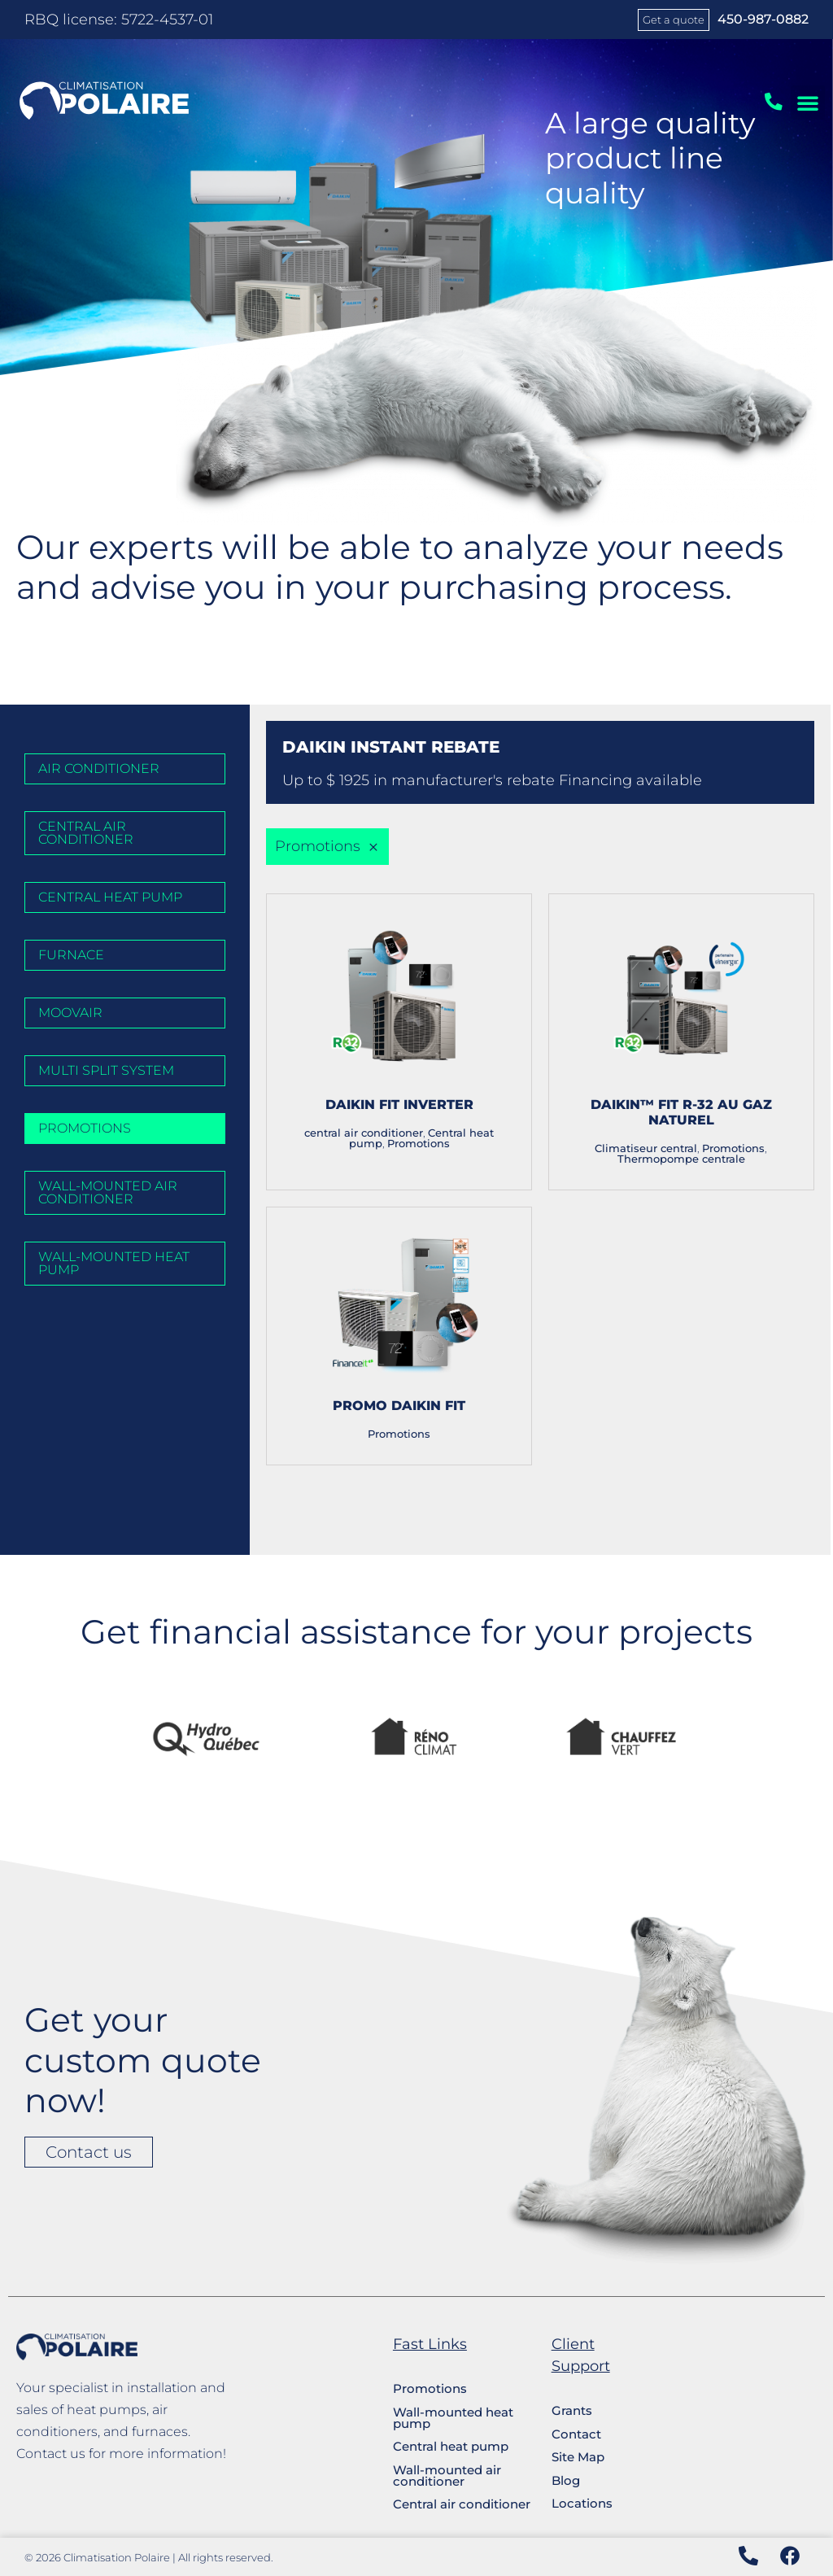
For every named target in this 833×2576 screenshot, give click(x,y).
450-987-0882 (763, 19)
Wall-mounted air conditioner (447, 2475)
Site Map (578, 2457)
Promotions (418, 1143)
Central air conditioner (461, 2504)
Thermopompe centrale (681, 1159)
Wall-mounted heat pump (453, 2417)
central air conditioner (363, 1133)
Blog (566, 2480)
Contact (576, 2434)
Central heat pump (450, 2446)
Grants (572, 2410)
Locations (582, 2503)
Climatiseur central (646, 1148)
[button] (808, 102)
